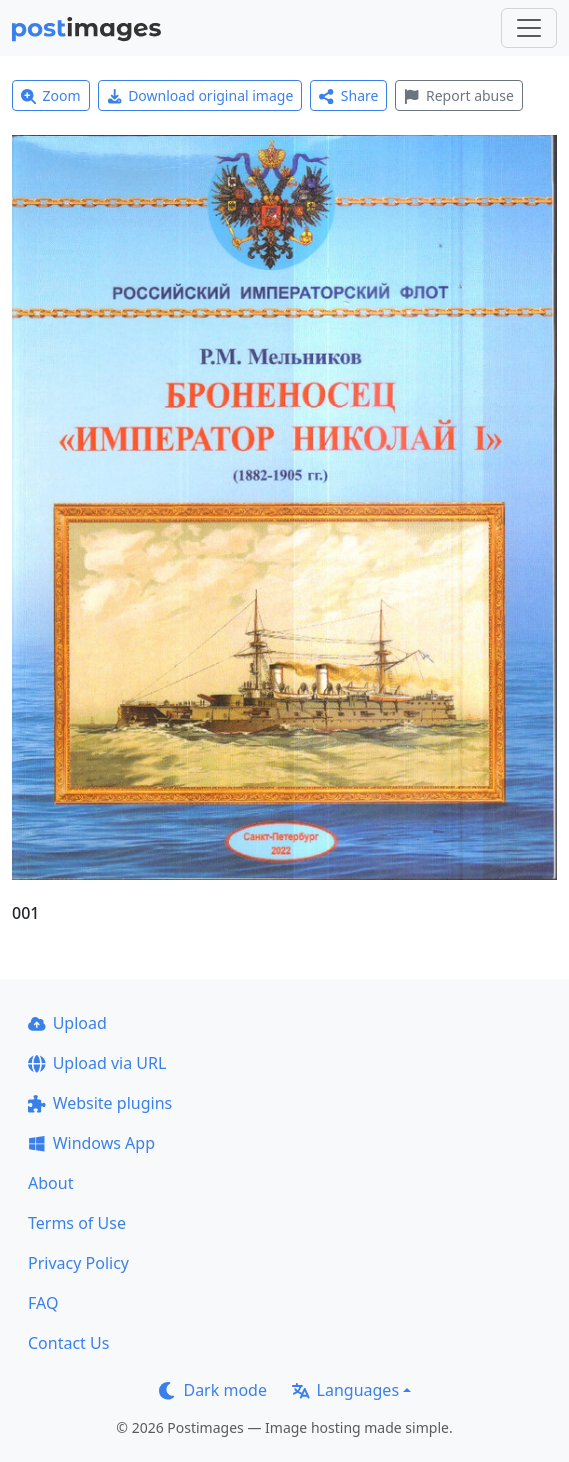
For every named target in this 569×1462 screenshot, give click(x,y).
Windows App (91, 1143)
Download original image (200, 95)
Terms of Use (77, 1223)
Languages (345, 1390)
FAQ (43, 1303)
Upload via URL (97, 1063)
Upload (67, 1023)
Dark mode (213, 1390)
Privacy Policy (78, 1263)
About (50, 1183)
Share (348, 95)
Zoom (51, 95)
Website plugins (100, 1103)
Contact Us (68, 1343)
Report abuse (458, 95)
